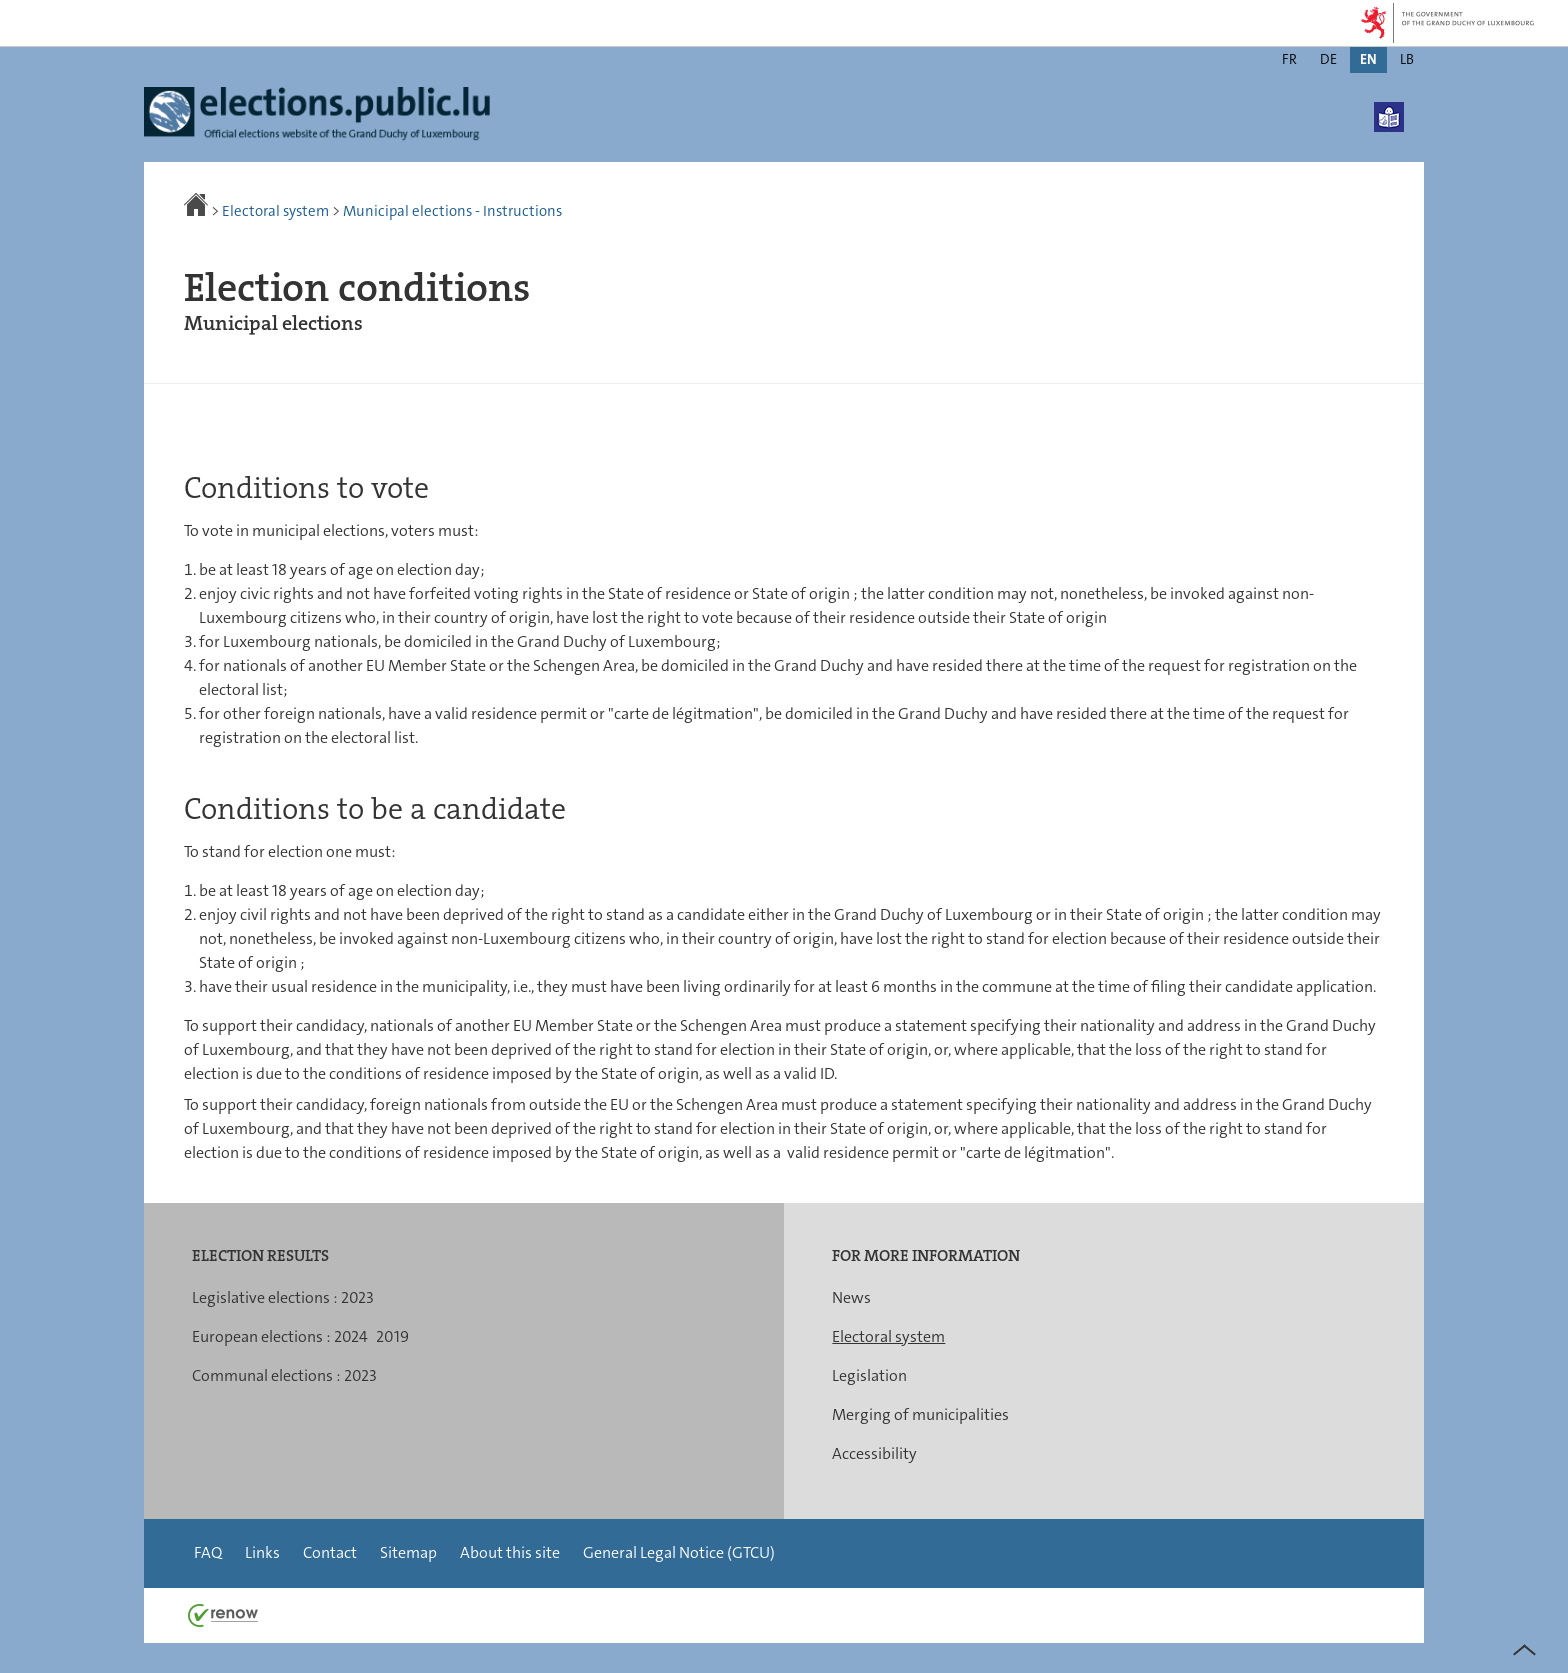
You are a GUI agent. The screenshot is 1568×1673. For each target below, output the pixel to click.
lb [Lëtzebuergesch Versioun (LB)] (1407, 59)
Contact (330, 1552)
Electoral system (275, 211)
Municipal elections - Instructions (452, 211)
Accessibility (874, 1453)
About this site (510, 1552)
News (851, 1297)
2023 (357, 1297)
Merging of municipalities (920, 1414)
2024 (351, 1336)
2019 (392, 1336)
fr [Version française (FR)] (1289, 59)
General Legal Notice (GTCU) (679, 1552)
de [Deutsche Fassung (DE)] (1328, 59)
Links (262, 1552)
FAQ (208, 1552)
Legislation (869, 1375)
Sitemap (408, 1552)
